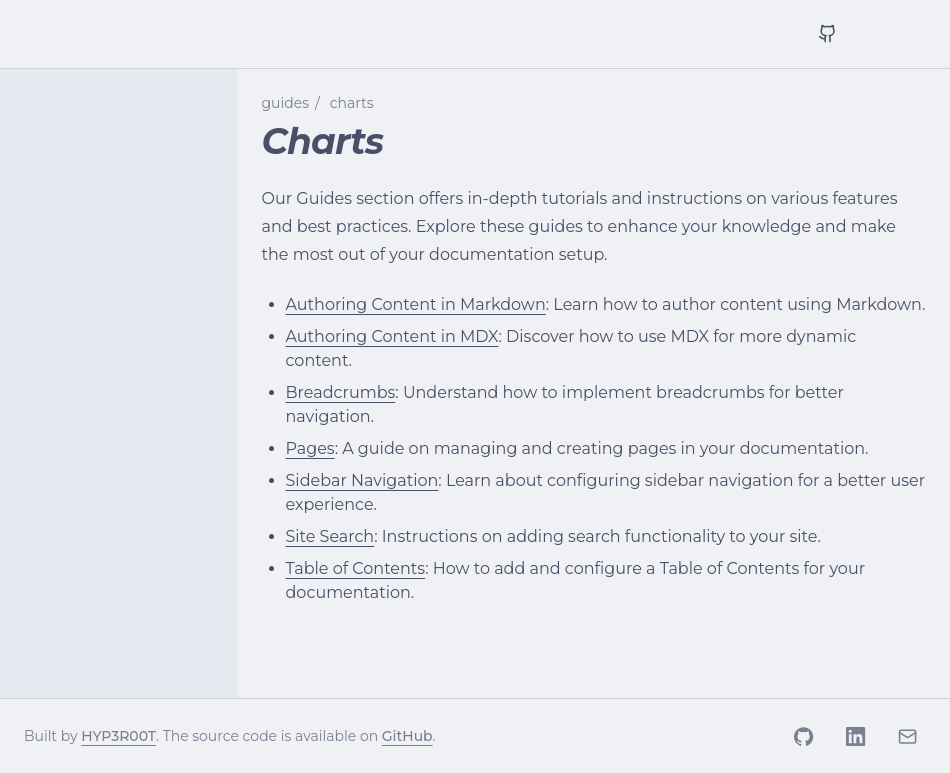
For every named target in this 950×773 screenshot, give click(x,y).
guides (286, 103)
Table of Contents (356, 568)
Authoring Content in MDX (392, 336)
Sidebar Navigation (362, 480)
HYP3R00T (118, 736)
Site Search (330, 536)
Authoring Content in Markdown (416, 304)
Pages (310, 448)
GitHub (407, 736)
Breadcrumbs (341, 392)
